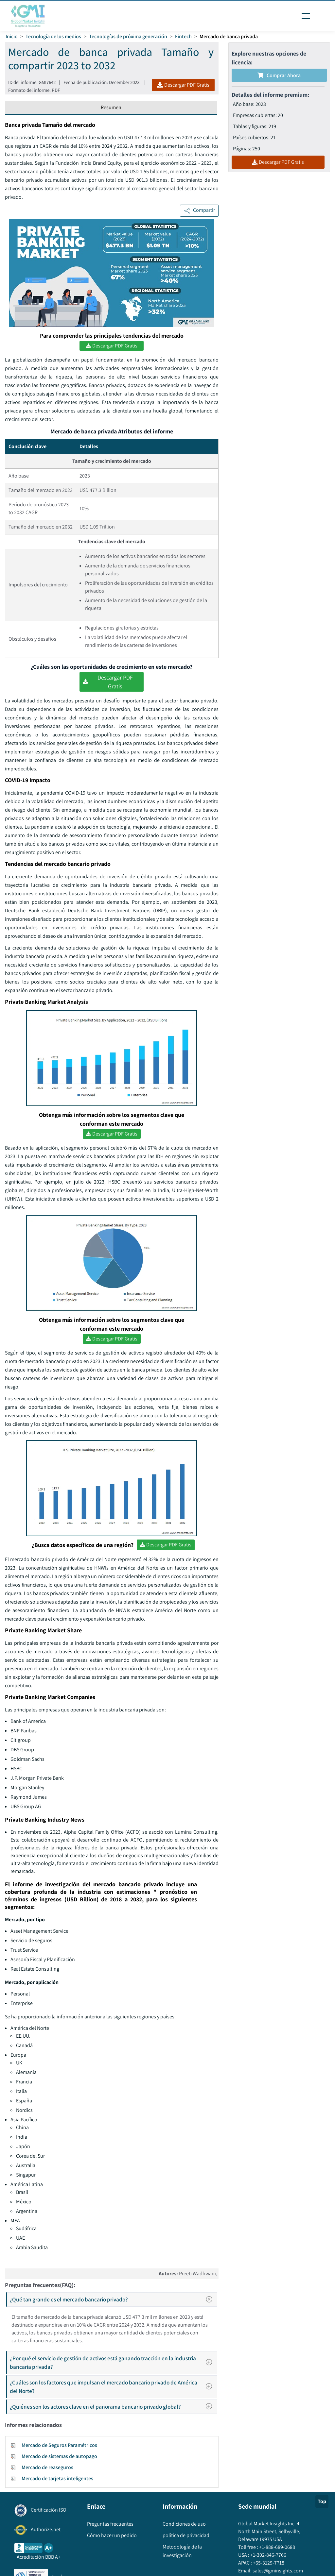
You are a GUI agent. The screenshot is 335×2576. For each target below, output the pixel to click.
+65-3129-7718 (268, 2562)
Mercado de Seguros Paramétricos (59, 2445)
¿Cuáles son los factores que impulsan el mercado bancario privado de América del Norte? (113, 2387)
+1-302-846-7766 (267, 2554)
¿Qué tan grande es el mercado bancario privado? (113, 2299)
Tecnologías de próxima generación (128, 36)
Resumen (111, 107)
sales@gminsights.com (277, 2570)
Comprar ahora (279, 75)
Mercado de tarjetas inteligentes (57, 2478)
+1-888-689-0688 (276, 2547)
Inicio (12, 36)
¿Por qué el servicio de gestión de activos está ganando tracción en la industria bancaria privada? (113, 2362)
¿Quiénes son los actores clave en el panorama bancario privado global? (113, 2406)
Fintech (183, 36)
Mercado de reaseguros (47, 2467)
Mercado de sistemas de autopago (59, 2456)
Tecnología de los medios (53, 36)
